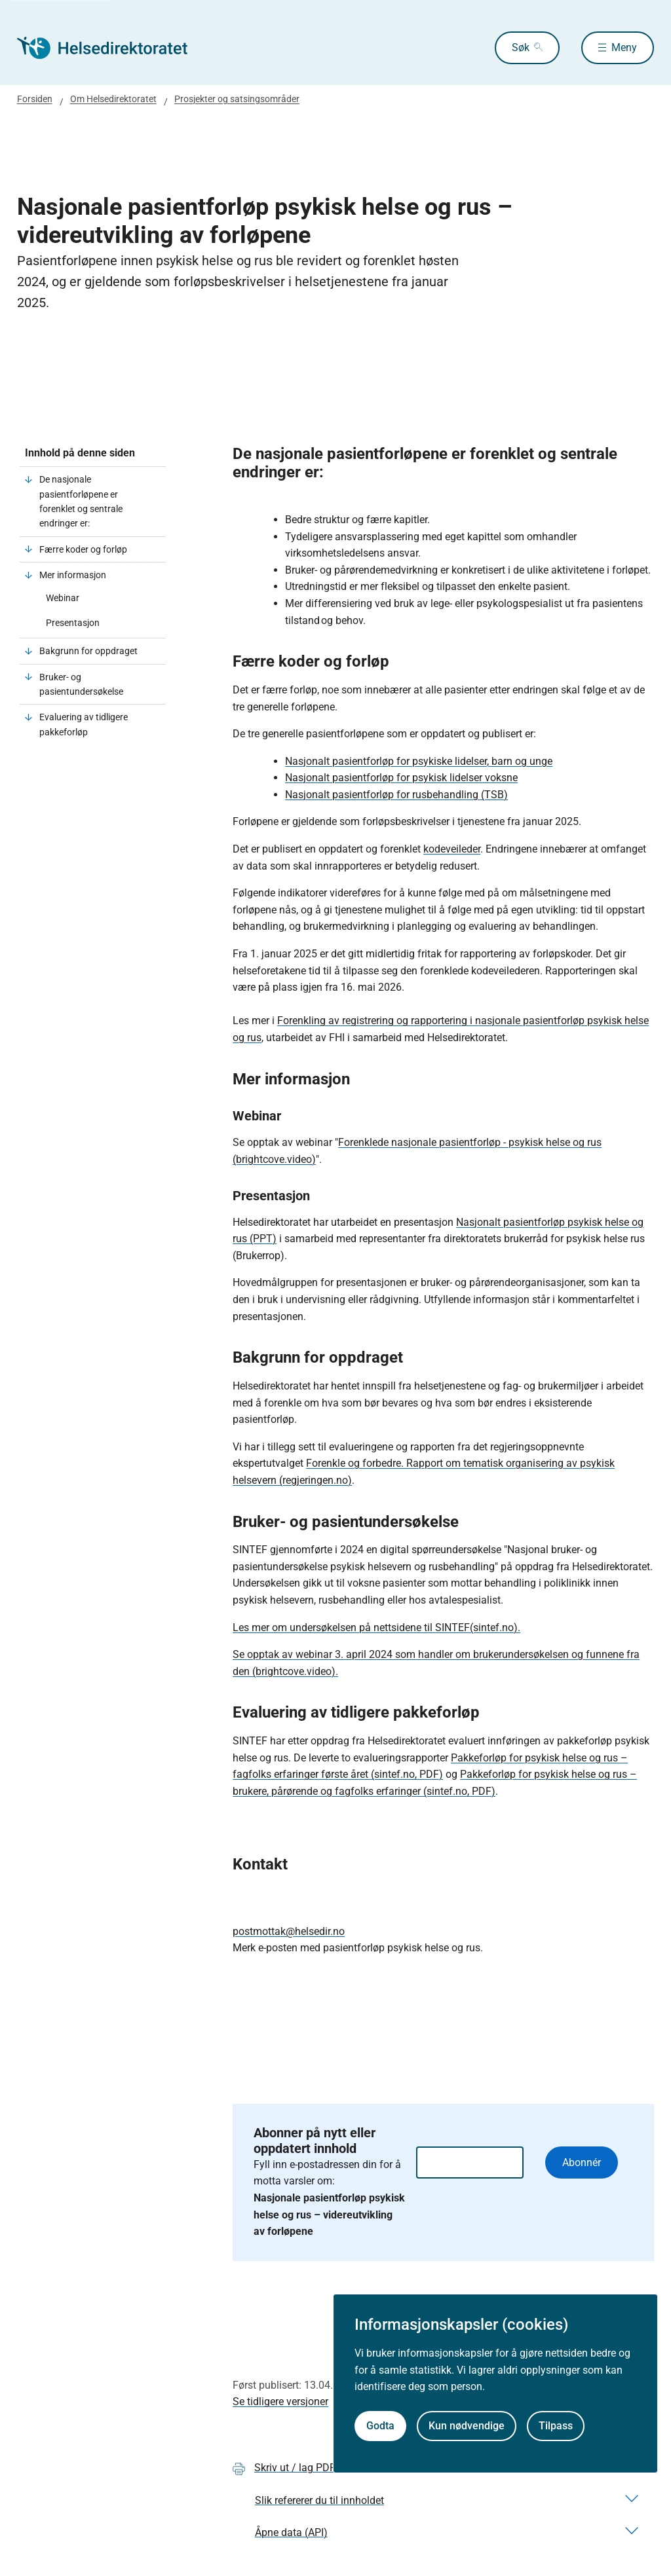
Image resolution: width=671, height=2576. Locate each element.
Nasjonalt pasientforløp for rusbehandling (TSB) (396, 794)
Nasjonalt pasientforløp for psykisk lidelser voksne (401, 777)
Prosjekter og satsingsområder (236, 99)
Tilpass (556, 2426)
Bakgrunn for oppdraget (89, 651)
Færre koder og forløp (83, 549)
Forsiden (34, 99)
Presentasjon (73, 622)
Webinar (62, 598)
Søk (520, 47)
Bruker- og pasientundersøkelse (81, 684)
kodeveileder (451, 849)
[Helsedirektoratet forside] (111, 48)
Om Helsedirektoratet (113, 99)
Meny (624, 47)
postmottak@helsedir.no (289, 1931)
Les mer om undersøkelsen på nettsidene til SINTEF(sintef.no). (376, 1627)
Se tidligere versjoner (280, 2401)
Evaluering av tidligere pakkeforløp (83, 724)
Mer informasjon (72, 575)
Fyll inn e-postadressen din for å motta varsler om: (329, 2197)
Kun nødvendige (467, 2426)
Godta (380, 2426)
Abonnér (581, 2162)
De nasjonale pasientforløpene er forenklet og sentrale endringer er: (81, 501)
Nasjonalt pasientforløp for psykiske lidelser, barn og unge (418, 761)
